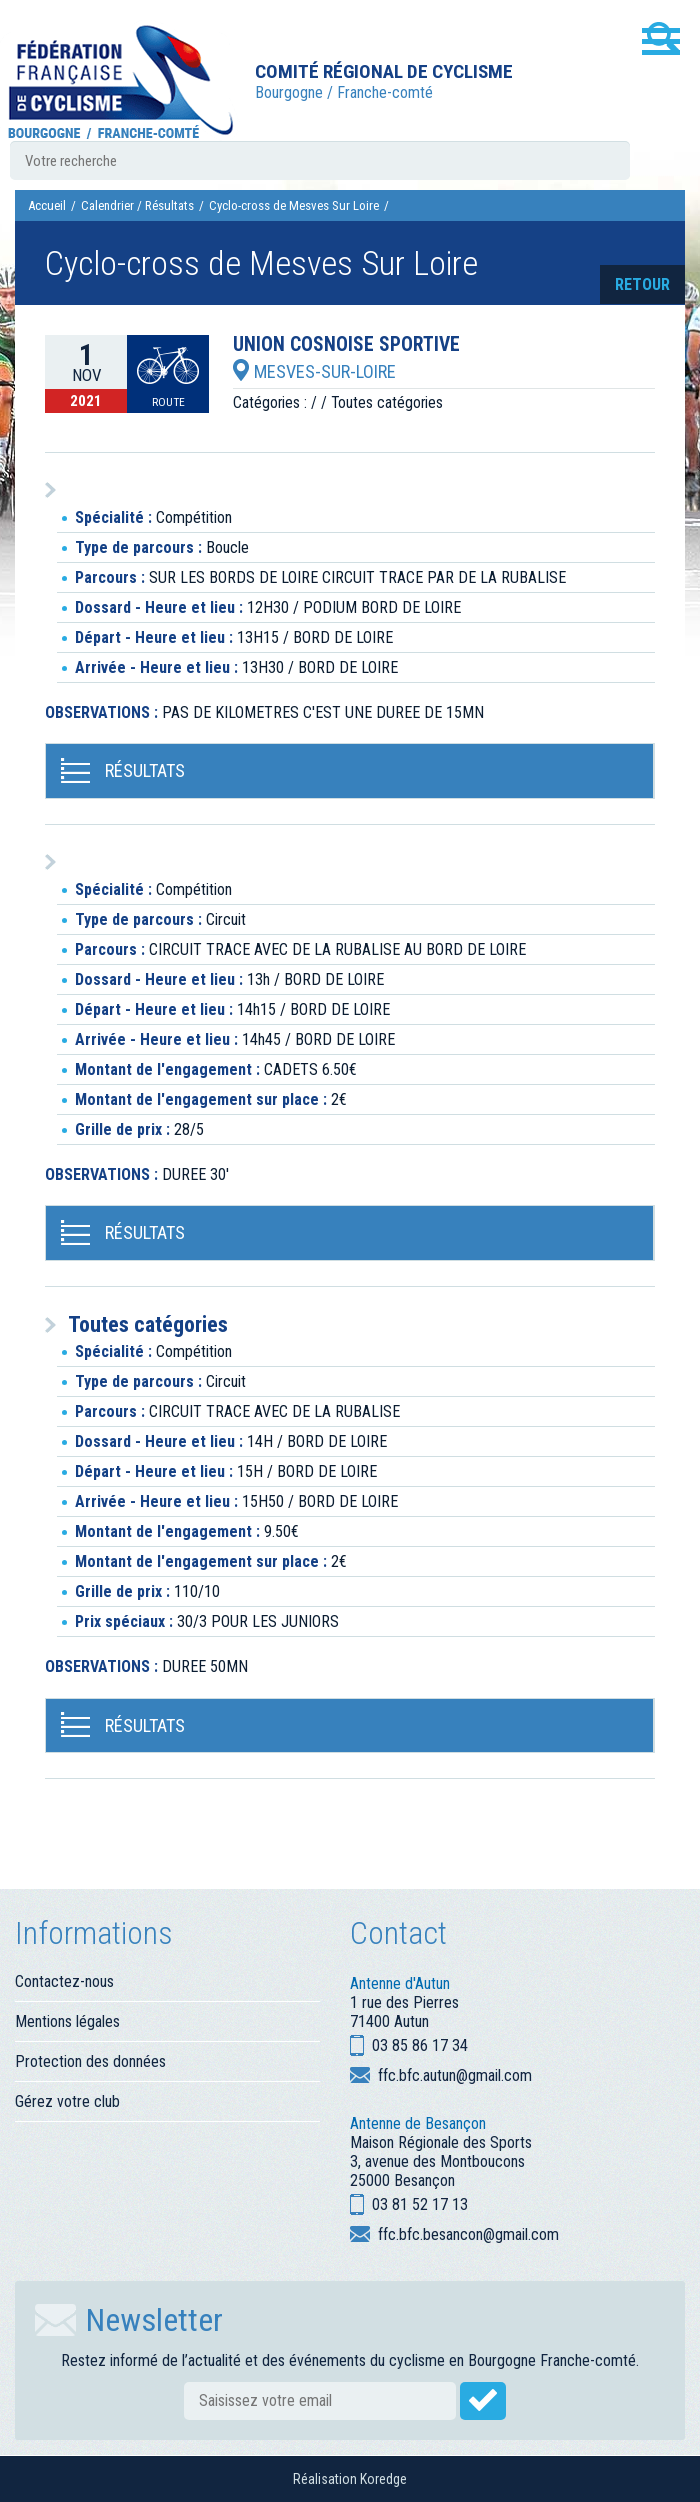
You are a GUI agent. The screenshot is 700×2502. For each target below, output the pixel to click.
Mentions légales (67, 2021)
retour (642, 284)
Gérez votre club (67, 2101)
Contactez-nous (64, 1981)
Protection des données (90, 2061)
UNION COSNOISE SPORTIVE (346, 345)
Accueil (47, 205)
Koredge (383, 2479)
